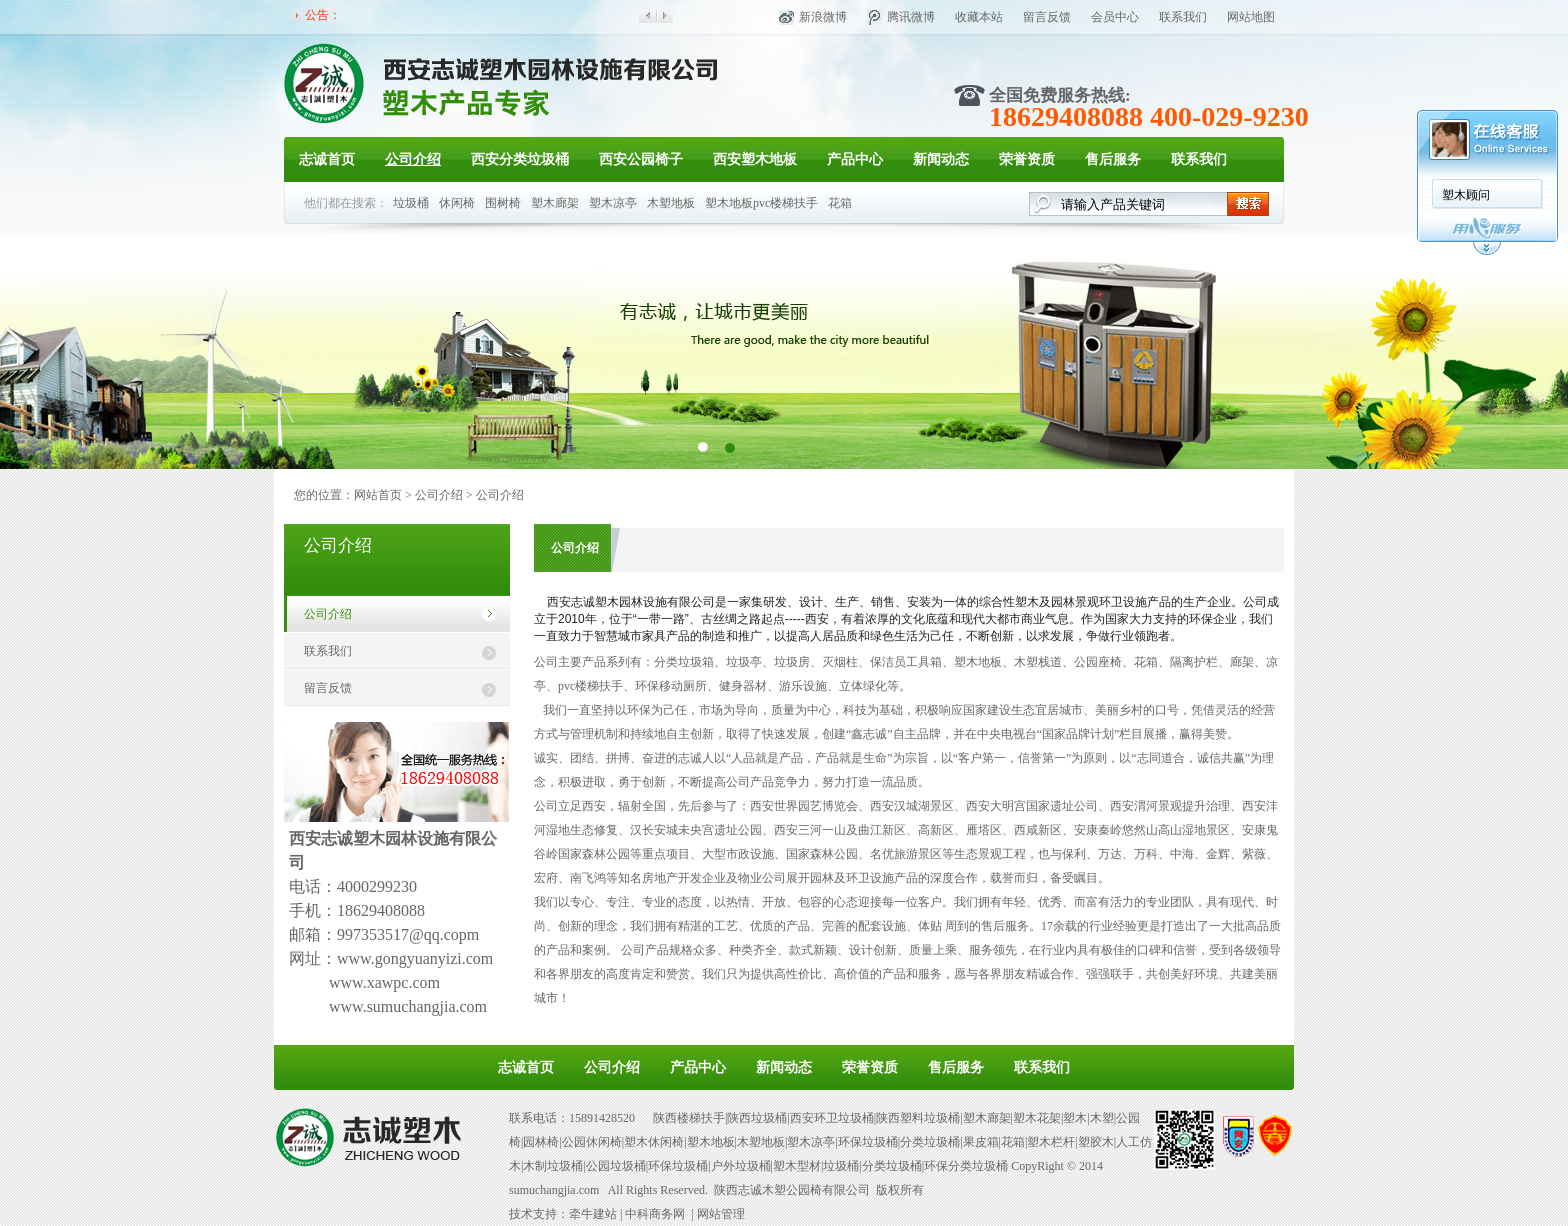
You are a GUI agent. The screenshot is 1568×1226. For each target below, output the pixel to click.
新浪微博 (823, 17)
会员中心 (1115, 17)
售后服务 (1113, 159)
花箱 (840, 203)
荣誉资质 (1027, 159)
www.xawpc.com (384, 982)
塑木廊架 (555, 203)
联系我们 (1183, 17)
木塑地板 (671, 203)
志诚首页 (327, 159)
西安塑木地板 (755, 159)
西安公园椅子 (641, 159)
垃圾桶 (411, 203)
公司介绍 (413, 159)
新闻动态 (941, 159)
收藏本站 (979, 17)
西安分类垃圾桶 (520, 159)
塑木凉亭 (613, 203)
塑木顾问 (1466, 195)
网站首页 (378, 495)
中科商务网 (655, 1214)
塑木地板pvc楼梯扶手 (761, 203)
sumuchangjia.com (554, 1190)
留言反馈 (1047, 17)
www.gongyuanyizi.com (415, 958)
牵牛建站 (593, 1214)
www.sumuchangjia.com (408, 1006)
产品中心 (855, 159)
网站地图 (1251, 17)
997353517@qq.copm (408, 934)
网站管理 (721, 1214)
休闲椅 (457, 203)
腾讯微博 (911, 17)
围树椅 (503, 203)
